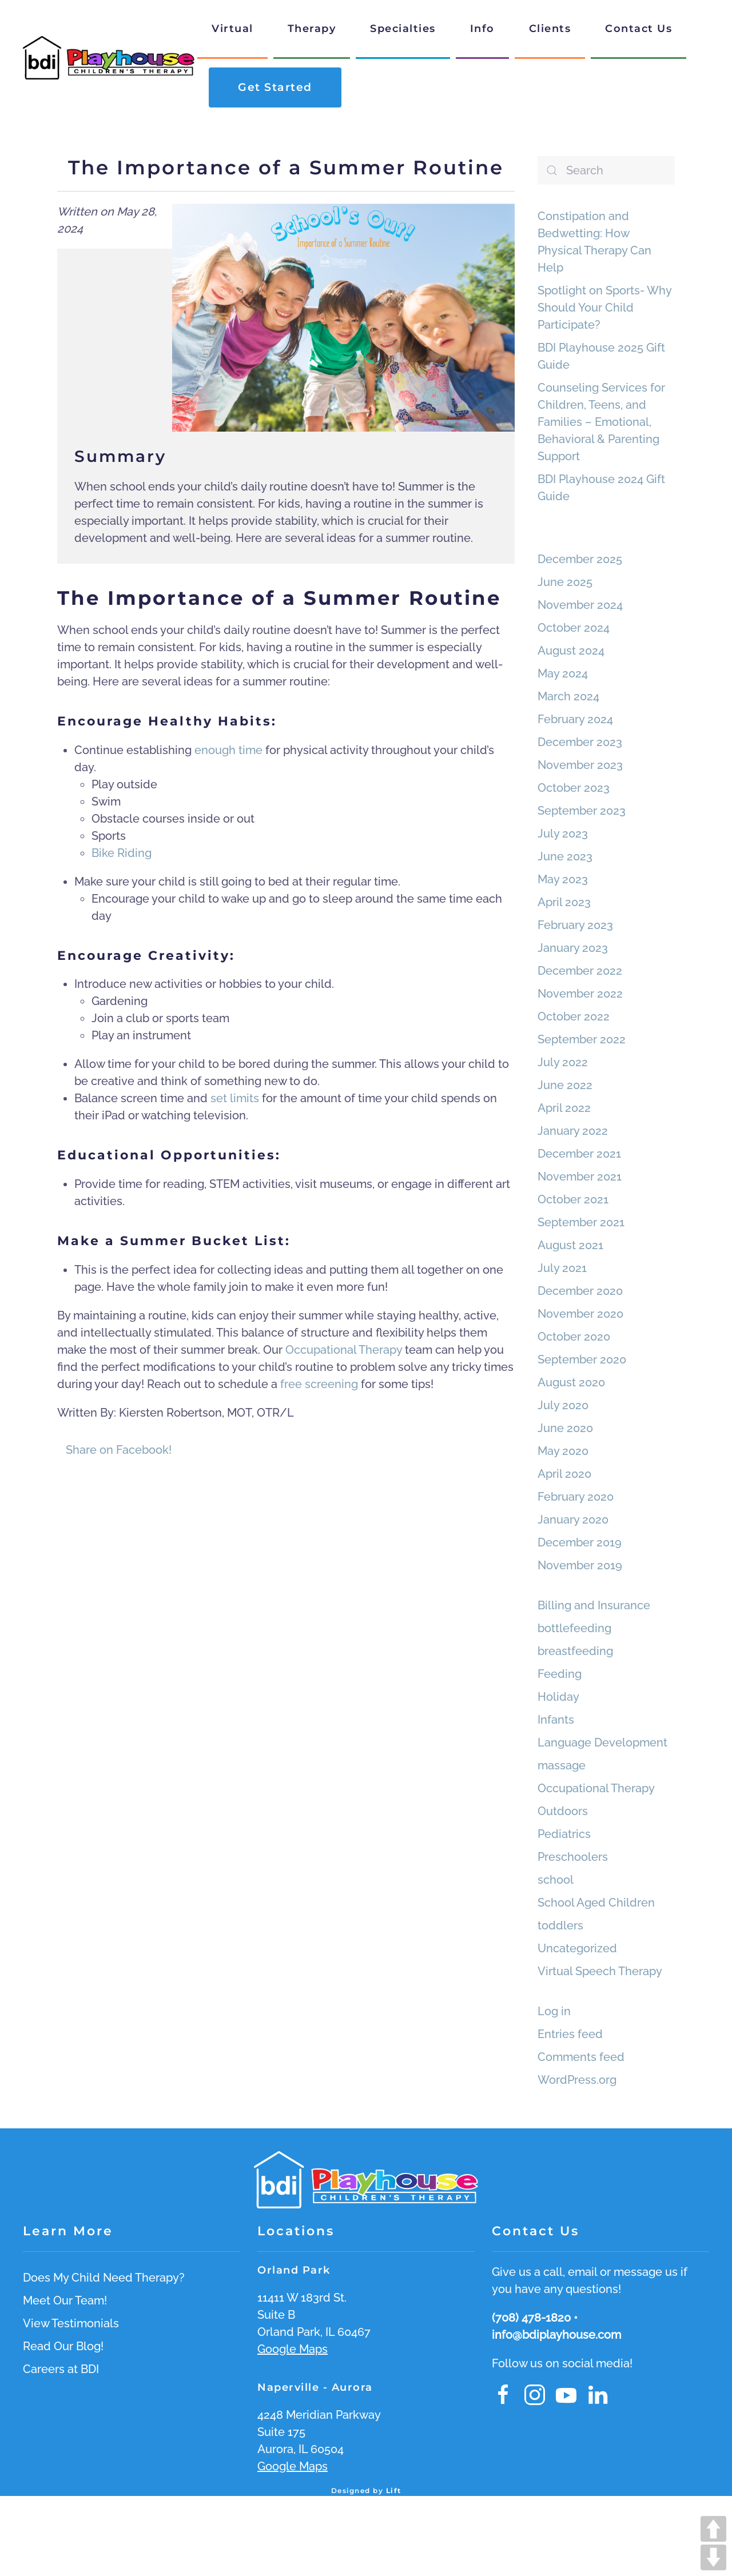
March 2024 (568, 696)
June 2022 (565, 1085)
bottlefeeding (574, 1628)
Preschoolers (573, 1857)
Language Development (602, 1742)
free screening (319, 1384)
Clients (550, 28)
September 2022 (582, 1039)
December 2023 (580, 742)
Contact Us (638, 28)
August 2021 (570, 1245)
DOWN (713, 2557)
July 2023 (563, 833)
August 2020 (571, 1382)
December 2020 (580, 1291)
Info (482, 28)
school (556, 1880)
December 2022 (580, 971)
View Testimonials (71, 2323)
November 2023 (580, 765)
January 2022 (573, 1131)
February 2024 (575, 719)
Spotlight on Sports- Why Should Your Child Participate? (604, 308)
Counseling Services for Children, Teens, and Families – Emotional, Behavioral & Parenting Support (601, 422)
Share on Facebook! (119, 1450)
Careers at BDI (61, 2369)
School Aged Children (596, 1902)
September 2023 (582, 811)
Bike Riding (122, 853)
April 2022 (564, 1108)
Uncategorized (577, 1948)
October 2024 (574, 628)
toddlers (560, 1925)
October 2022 (574, 1016)
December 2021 (579, 1154)
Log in (554, 2011)
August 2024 (571, 650)
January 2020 (573, 1519)
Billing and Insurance (594, 1605)
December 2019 (580, 1542)
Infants (556, 1719)
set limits (234, 1098)
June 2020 (565, 1428)
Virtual (232, 28)
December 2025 (580, 559)
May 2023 (563, 879)
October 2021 (573, 1199)
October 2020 (574, 1336)
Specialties (403, 28)
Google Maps (292, 2349)
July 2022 (563, 1062)
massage (562, 1765)
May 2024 (563, 673)
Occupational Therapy (343, 1350)
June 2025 (565, 582)
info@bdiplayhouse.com (556, 2335)
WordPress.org (577, 2080)
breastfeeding (575, 1651)
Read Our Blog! (63, 2346)
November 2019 (580, 1565)
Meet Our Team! (65, 2300)
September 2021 (581, 1222)
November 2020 (580, 1314)
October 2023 (574, 788)
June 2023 (565, 856)
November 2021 (580, 1176)
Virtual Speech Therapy (600, 1971)
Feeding (560, 1674)
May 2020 (563, 1451)
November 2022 (580, 993)
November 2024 (580, 605)
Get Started (275, 87)
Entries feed (570, 2034)
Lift (393, 2490)
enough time (228, 750)
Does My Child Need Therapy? (104, 2277)
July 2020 (563, 1405)
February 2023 (575, 925)
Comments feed (581, 2057)
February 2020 (576, 1497)
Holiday (558, 1697)
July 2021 (562, 1268)
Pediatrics (564, 1834)
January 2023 (573, 948)
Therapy (312, 28)
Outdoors (563, 1811)
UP (713, 2529)
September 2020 (582, 1359)
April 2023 (564, 902)
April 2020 (564, 1474)
